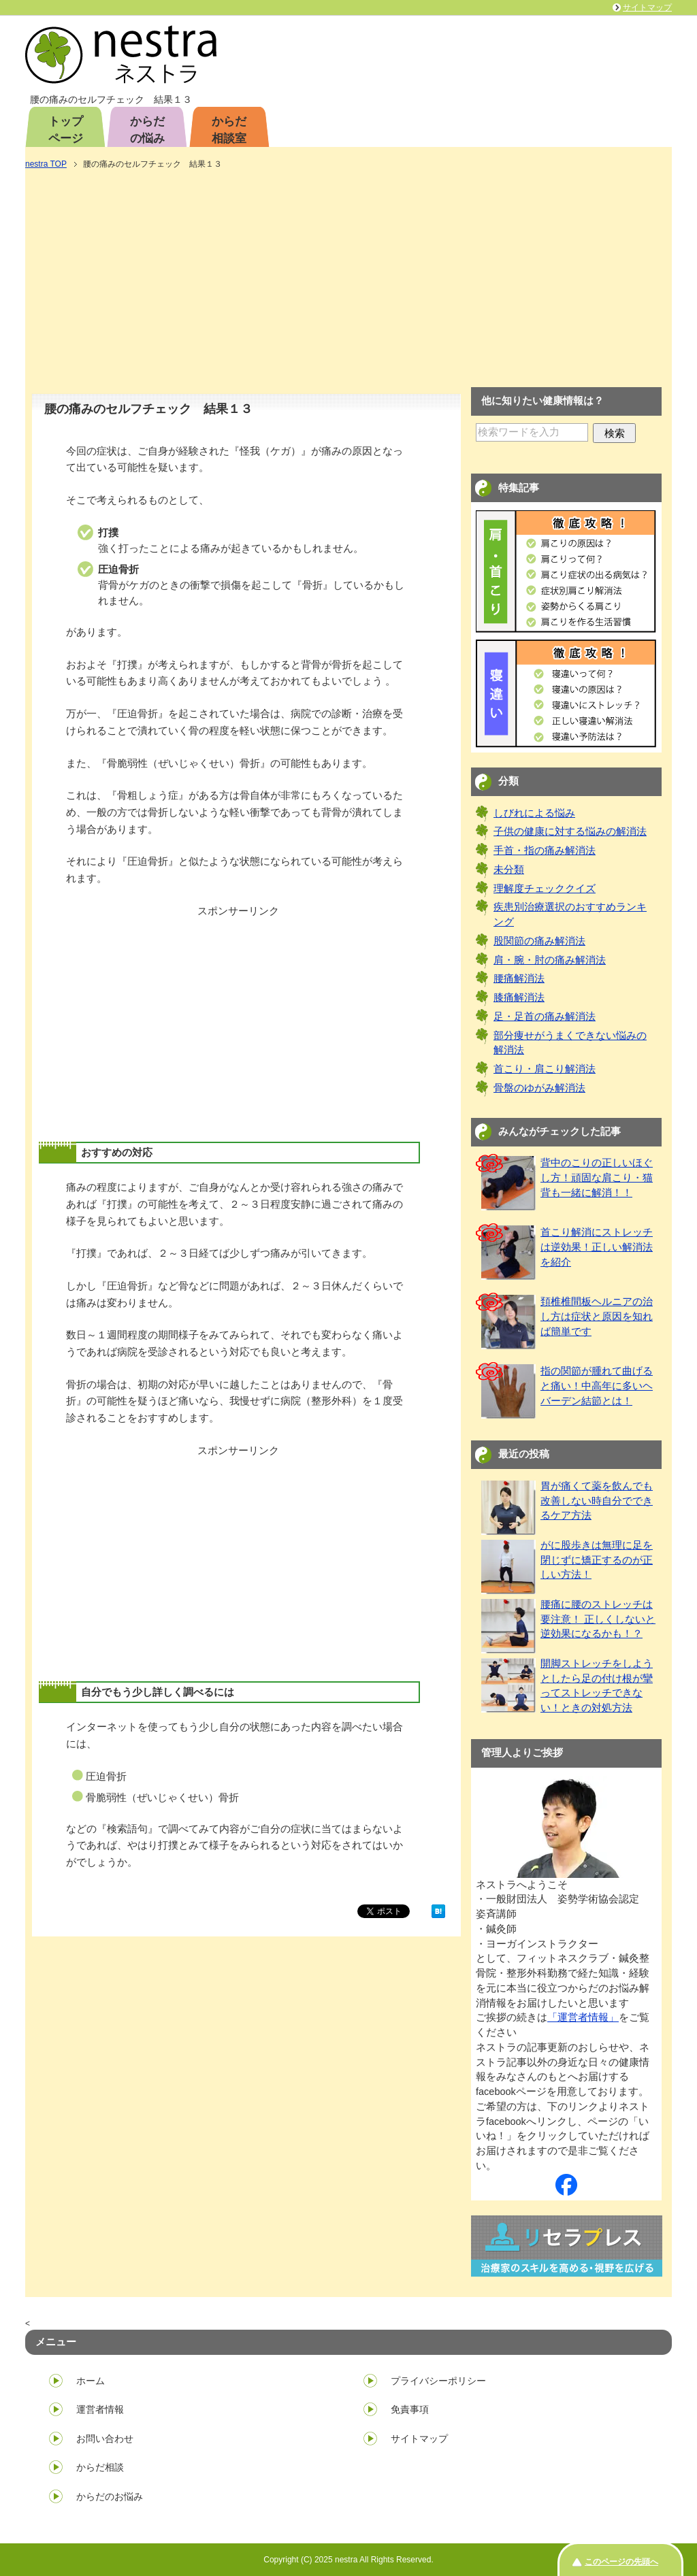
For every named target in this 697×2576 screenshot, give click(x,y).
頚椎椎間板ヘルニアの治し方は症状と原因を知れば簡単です (596, 1316)
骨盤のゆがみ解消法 (539, 1088)
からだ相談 (100, 2467)
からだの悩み (147, 130)
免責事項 (410, 2409)
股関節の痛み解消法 (539, 941)
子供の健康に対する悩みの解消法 (570, 831)
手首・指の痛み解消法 (544, 850)
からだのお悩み (109, 2496)
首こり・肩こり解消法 (544, 1068)
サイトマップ (419, 2438)
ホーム (90, 2380)
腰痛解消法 (519, 978)
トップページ (65, 130)
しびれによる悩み (534, 813)
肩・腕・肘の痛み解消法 (549, 960)
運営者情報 (100, 2409)
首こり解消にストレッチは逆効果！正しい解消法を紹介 (596, 1247)
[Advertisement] (348, 279)
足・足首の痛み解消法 (544, 1016)
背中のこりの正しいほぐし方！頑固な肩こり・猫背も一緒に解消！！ (596, 1177)
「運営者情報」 (583, 2017)
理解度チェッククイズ (544, 888)
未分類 (508, 869)
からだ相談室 (229, 130)
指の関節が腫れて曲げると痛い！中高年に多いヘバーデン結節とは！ (596, 1386)
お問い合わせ (104, 2438)
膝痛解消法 (519, 997)
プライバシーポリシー (438, 2380)
